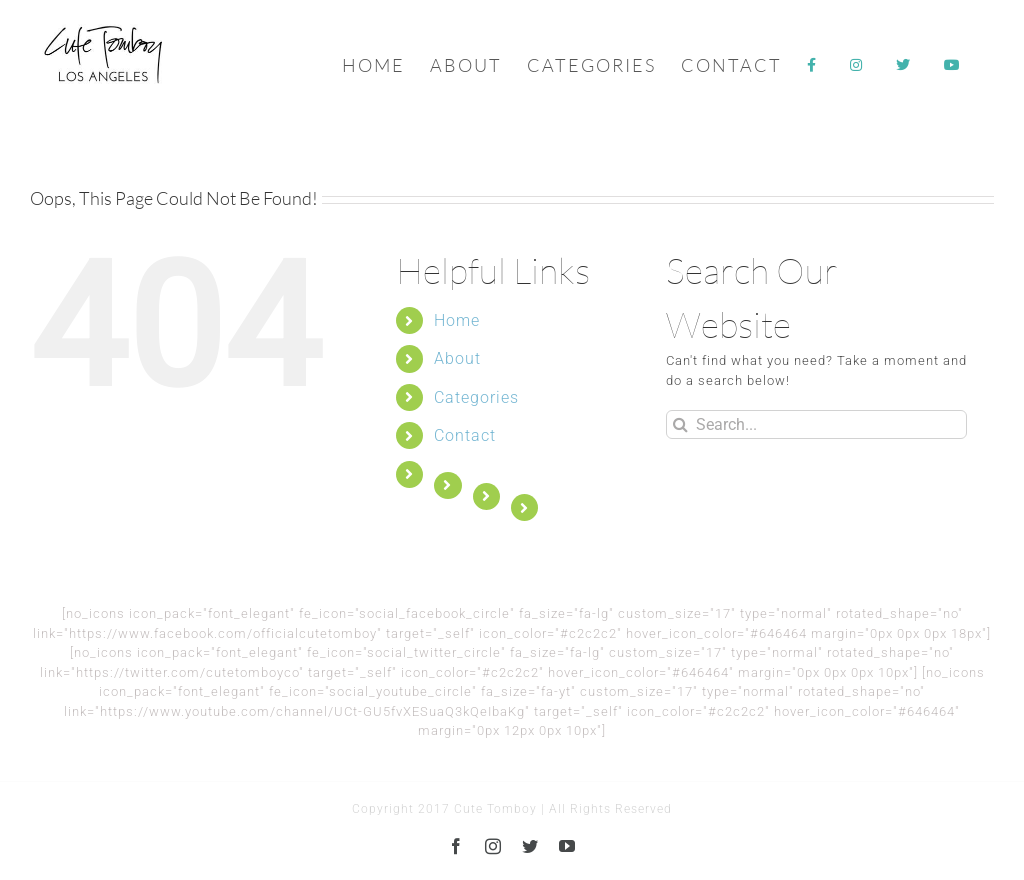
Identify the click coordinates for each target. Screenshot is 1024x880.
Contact (465, 435)
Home (457, 320)
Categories (476, 397)
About (457, 358)
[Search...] (816, 424)
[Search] (680, 424)
